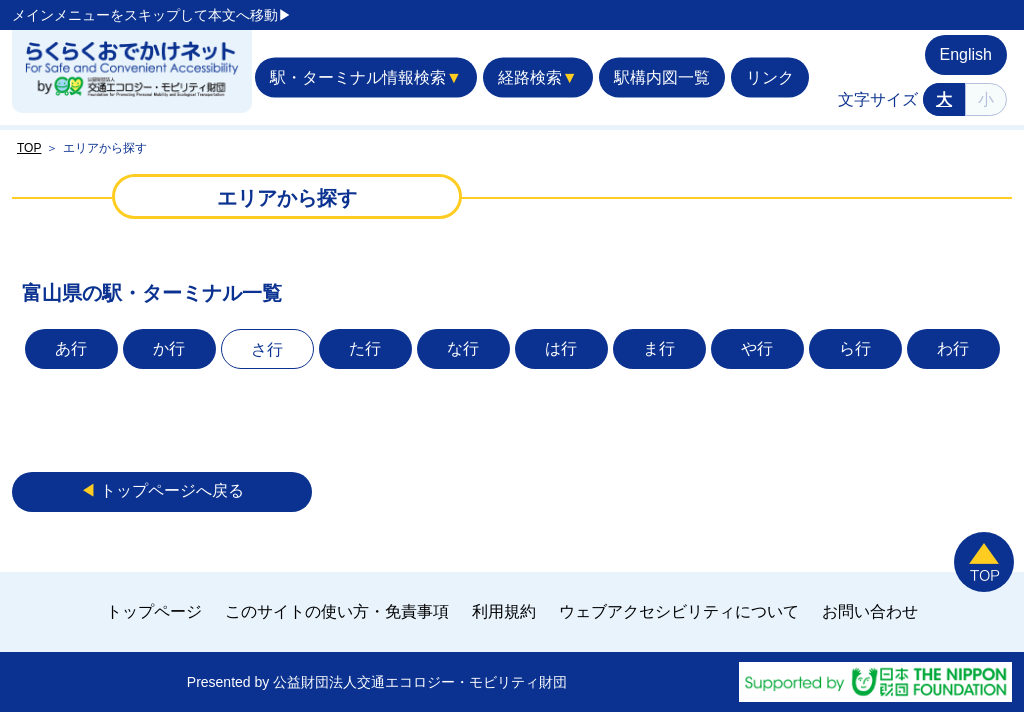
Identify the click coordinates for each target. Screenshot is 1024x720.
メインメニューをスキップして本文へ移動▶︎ (152, 15)
